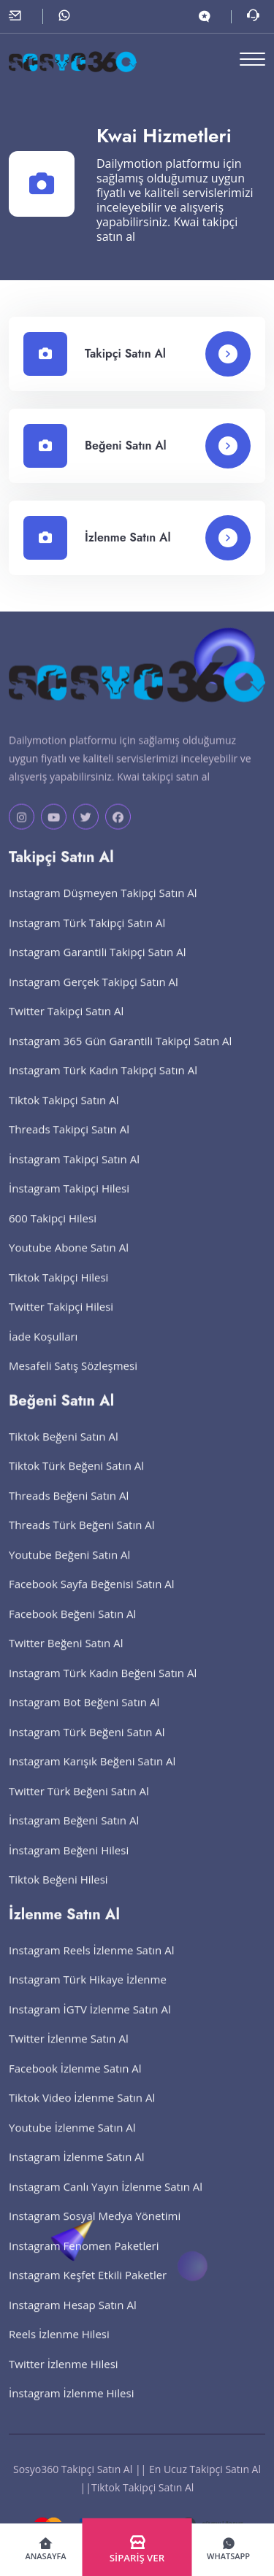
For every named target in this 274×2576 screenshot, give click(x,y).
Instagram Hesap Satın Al (73, 2319)
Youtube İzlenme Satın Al (72, 2142)
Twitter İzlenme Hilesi (63, 2378)
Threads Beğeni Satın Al (69, 1510)
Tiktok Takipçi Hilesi (58, 1291)
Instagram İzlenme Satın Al (77, 2171)
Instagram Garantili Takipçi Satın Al (97, 966)
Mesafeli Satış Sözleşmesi (73, 1380)
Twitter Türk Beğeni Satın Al (79, 1805)
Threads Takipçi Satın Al (69, 1143)
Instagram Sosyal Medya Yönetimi (94, 2230)
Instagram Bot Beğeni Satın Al (84, 1716)
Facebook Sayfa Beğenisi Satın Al (92, 1598)
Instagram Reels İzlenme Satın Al (91, 1964)
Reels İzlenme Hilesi (59, 2348)
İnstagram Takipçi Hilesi (69, 1202)
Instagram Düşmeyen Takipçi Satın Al (103, 907)
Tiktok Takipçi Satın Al (63, 1114)
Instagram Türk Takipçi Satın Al (87, 937)
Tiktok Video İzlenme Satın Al (82, 2112)
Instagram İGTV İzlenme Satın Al (90, 2023)
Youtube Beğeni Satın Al (69, 1569)
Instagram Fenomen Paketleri (84, 2260)
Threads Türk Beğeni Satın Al (82, 1539)
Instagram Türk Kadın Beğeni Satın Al (103, 1687)
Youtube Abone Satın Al (69, 1261)
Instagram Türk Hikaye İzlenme (88, 1993)
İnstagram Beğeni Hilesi (69, 1864)
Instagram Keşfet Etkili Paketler (88, 2289)
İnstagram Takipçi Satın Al (74, 1173)
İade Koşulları (43, 1350)
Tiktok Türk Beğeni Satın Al (76, 1480)
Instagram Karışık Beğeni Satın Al (92, 1775)
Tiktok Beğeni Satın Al (63, 1450)
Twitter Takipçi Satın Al (66, 1025)
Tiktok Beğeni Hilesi (58, 1893)
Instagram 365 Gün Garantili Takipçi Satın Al (120, 1055)
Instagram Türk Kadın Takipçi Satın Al (103, 1084)
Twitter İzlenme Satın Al (69, 2052)
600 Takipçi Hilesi (52, 1232)
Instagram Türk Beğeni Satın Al (87, 1746)
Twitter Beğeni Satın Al (66, 1657)
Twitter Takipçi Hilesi (61, 1321)
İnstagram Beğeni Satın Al (74, 1834)
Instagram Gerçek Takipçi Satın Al (93, 996)
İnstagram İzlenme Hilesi (71, 2407)
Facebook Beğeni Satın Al (72, 1628)
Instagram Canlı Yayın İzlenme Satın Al (105, 2201)
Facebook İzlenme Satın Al (75, 2082)
